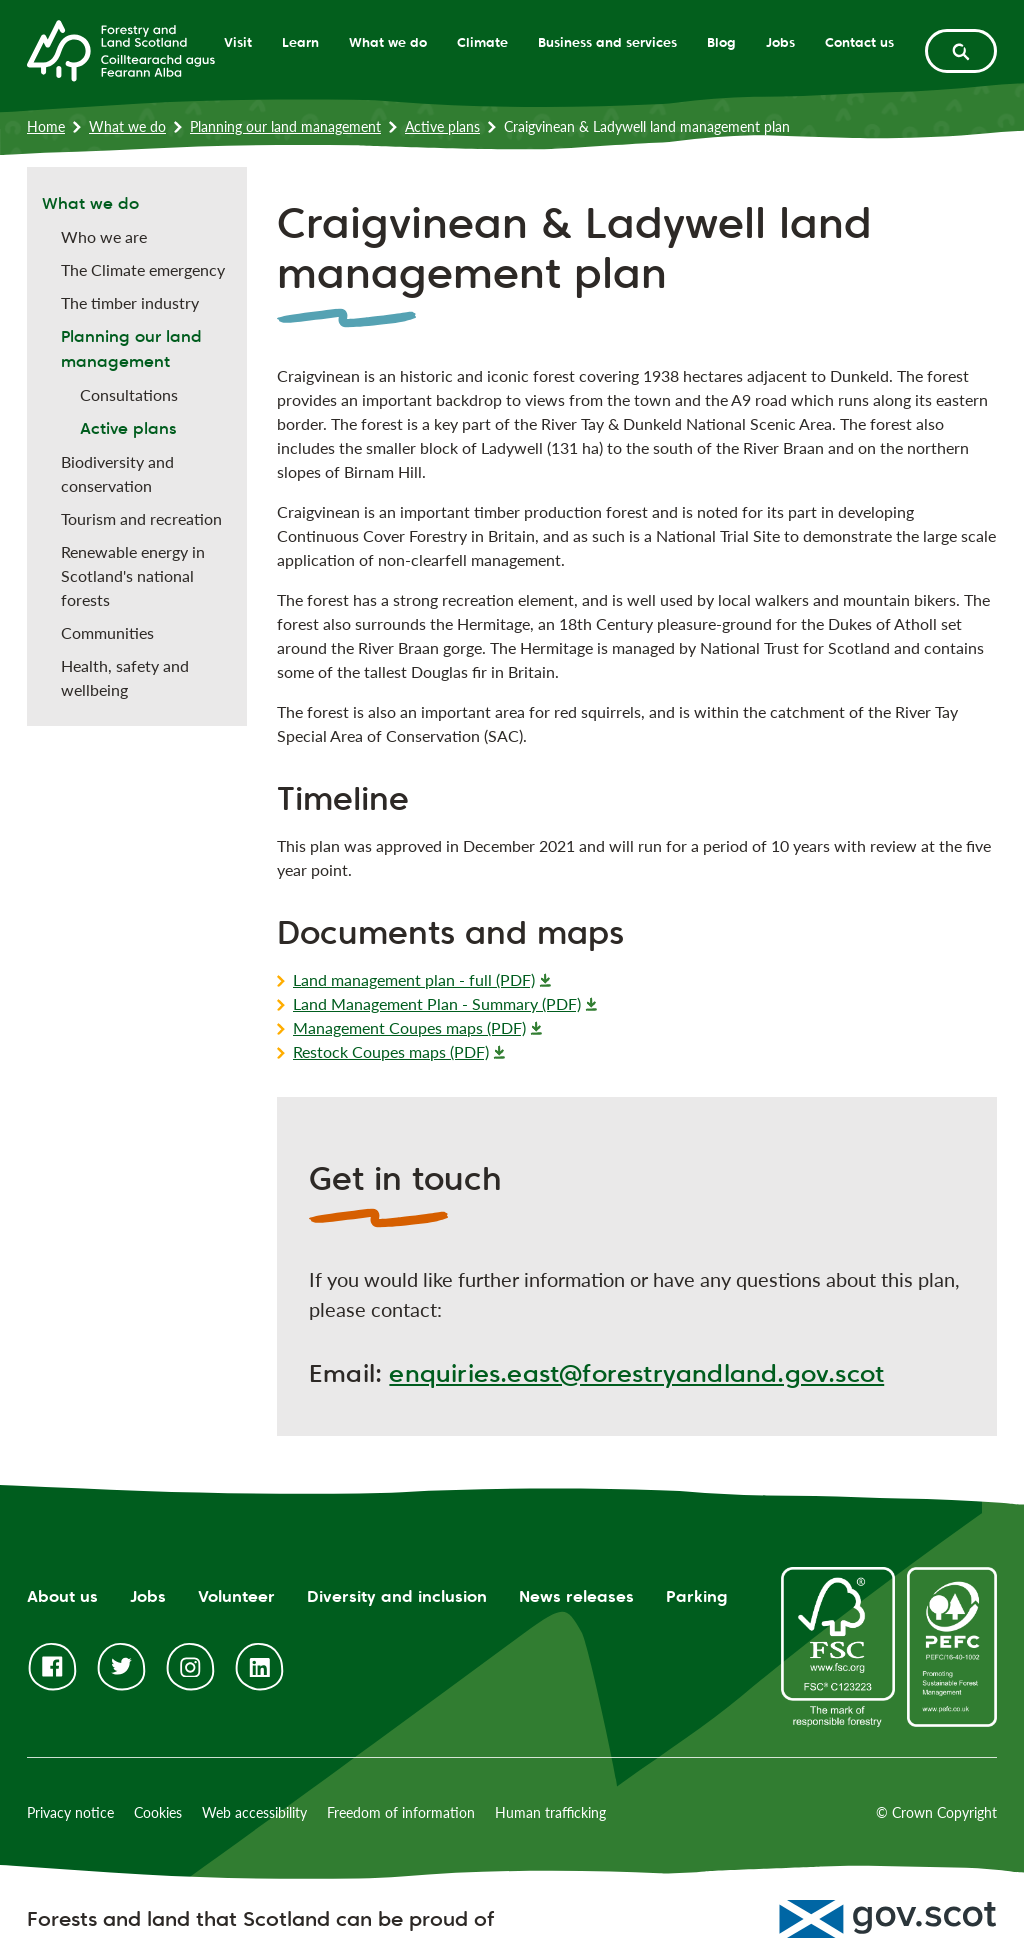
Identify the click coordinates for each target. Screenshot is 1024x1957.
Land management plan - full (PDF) (414, 979)
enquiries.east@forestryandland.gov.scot (636, 1374)
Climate (482, 42)
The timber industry (130, 302)
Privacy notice (70, 1812)
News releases (576, 1596)
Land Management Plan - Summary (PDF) (437, 1003)
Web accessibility (254, 1812)
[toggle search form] (961, 51)
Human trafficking (550, 1812)
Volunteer (236, 1596)
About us (62, 1596)
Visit (238, 42)
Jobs (780, 42)
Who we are (104, 236)
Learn (300, 42)
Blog (721, 42)
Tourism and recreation (141, 518)
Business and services (607, 42)
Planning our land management (285, 126)
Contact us (859, 42)
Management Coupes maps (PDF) (409, 1027)
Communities (107, 632)
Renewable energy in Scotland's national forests (133, 575)
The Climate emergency (143, 269)
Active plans (442, 126)
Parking (697, 1596)
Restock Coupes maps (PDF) (391, 1051)
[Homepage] (121, 49)
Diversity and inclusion (397, 1596)
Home (46, 126)
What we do (388, 42)
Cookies (158, 1812)
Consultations (129, 394)
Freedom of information (401, 1812)
